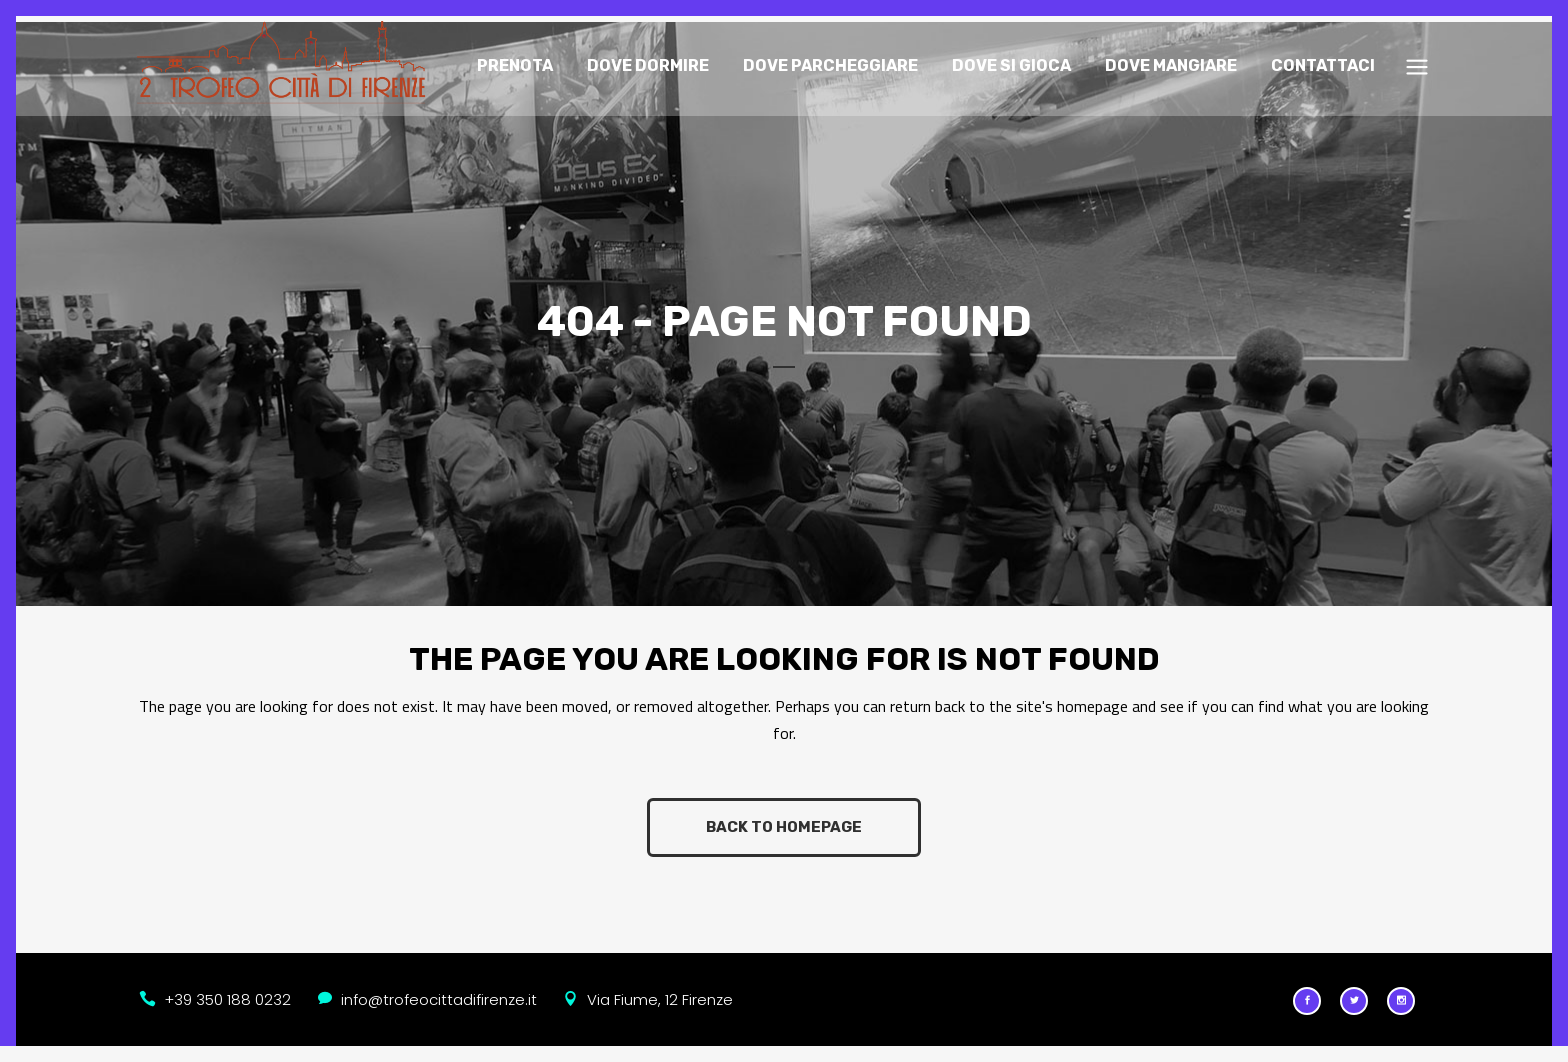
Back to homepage (784, 820)
